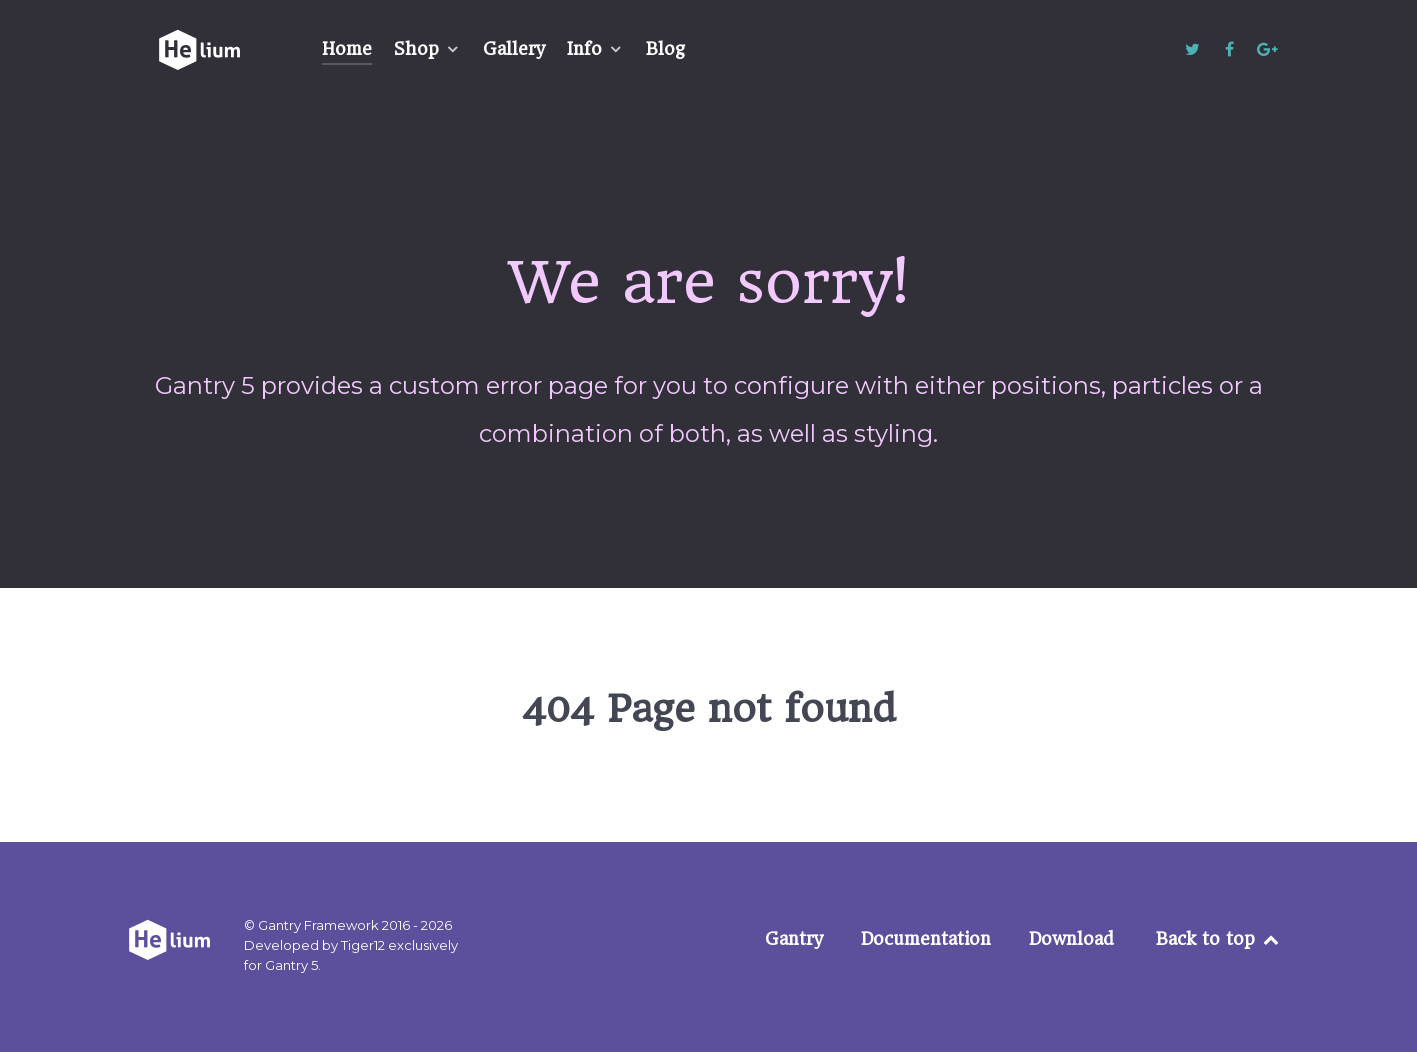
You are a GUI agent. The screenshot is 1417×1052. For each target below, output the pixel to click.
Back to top (1219, 939)
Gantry (794, 939)
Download (1071, 939)
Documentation (926, 939)
